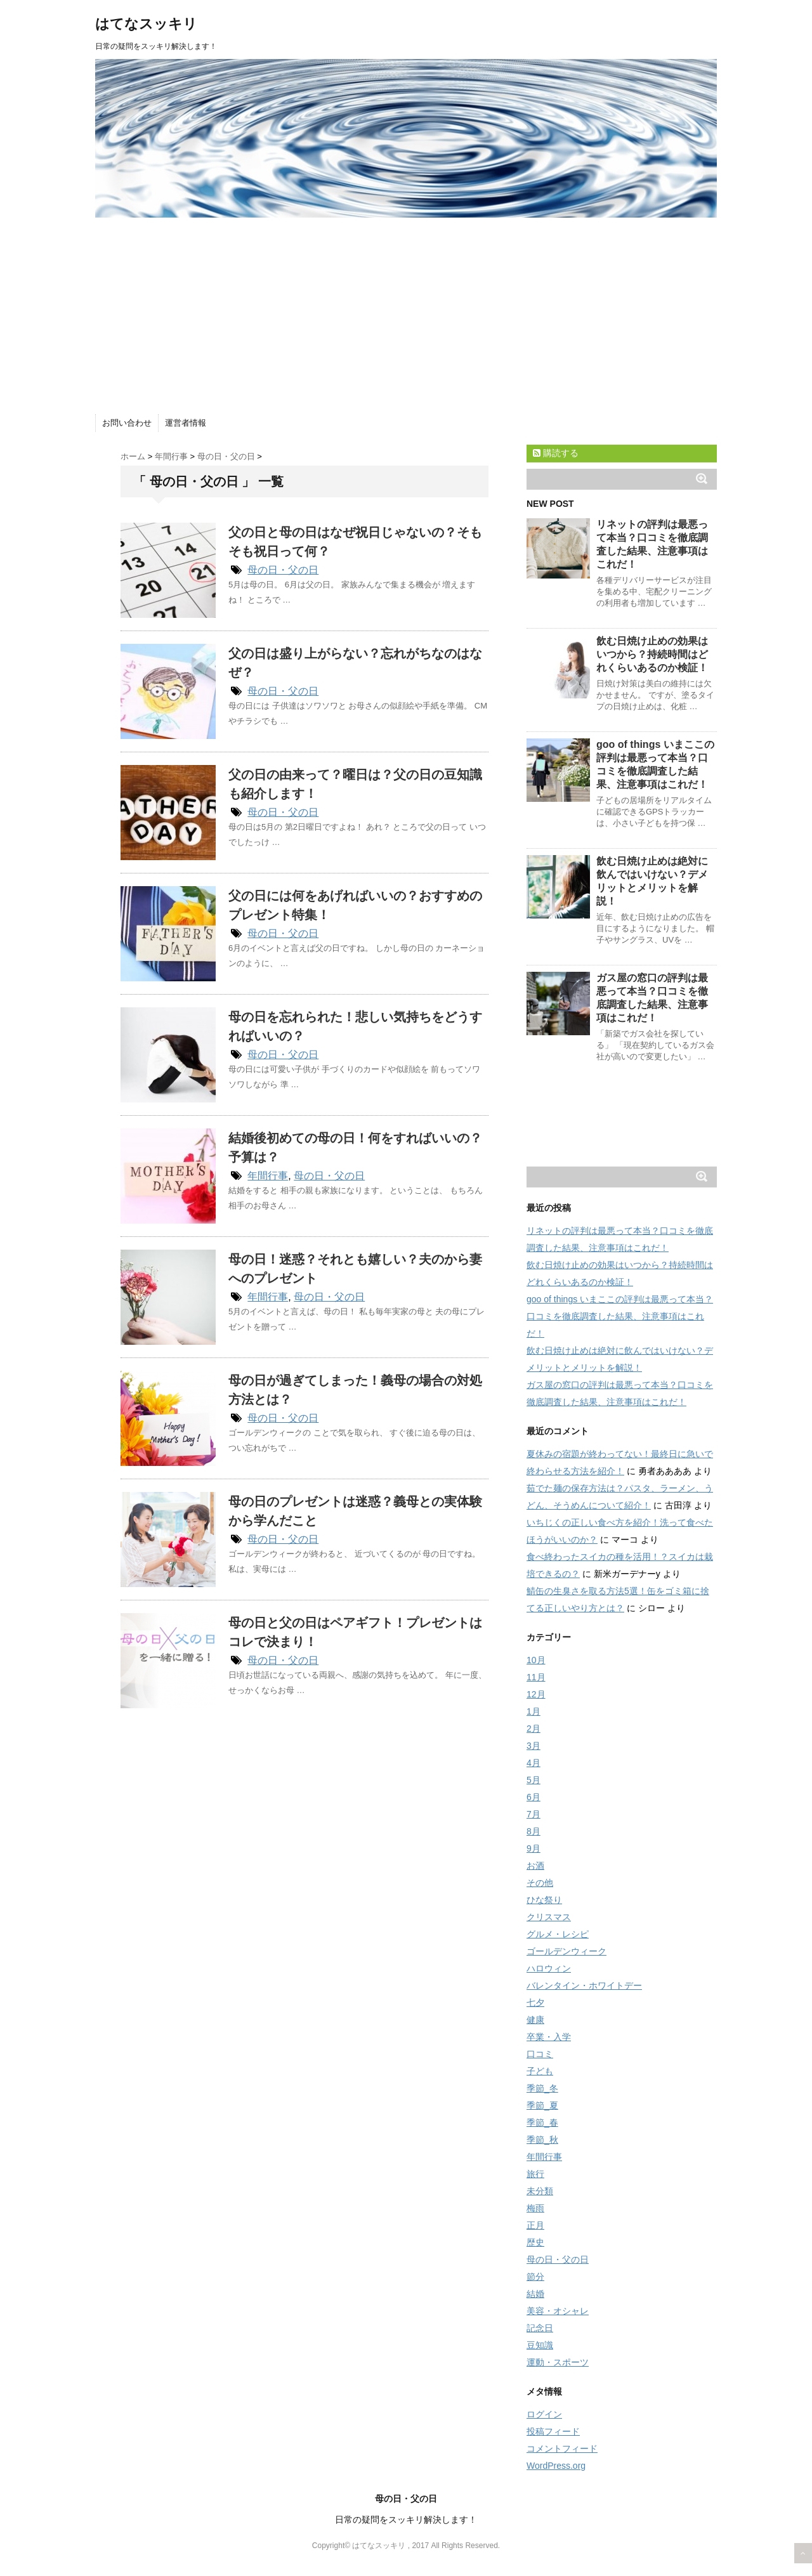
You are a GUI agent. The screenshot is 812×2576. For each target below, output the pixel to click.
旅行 (535, 2174)
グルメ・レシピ (558, 1934)
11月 (536, 1677)
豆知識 (540, 2345)
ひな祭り (544, 1900)
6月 (533, 1797)
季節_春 (542, 2122)
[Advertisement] (406, 313)
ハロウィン (549, 1968)
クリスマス (549, 1917)
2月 (533, 1728)
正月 (535, 2225)
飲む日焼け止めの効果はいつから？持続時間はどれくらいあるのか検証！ (652, 654)
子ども (540, 2071)
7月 (533, 1814)
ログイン (544, 2414)
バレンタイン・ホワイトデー (584, 1985)
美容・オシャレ (558, 2311)
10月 (536, 1660)
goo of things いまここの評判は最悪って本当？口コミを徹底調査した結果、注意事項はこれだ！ (620, 1316)
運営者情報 (185, 423)
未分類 (540, 2191)
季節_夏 (542, 2105)
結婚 (535, 2294)
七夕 (535, 2002)
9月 (533, 1848)
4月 (533, 1763)
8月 (533, 1831)
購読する (556, 453)
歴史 (535, 2242)
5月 (533, 1780)
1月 (533, 1711)
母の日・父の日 (282, 570)
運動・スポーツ (558, 2362)
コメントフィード (562, 2448)
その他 (540, 1883)
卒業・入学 (549, 2037)
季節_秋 (542, 2140)
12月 (536, 1694)
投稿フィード (553, 2431)
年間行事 (267, 1175)
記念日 (540, 2328)
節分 (535, 2277)
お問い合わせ (127, 423)
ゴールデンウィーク (566, 1951)
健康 (535, 2020)
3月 (533, 1746)
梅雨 (535, 2208)
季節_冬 (542, 2088)
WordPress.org (556, 2466)
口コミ (540, 2054)
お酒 (535, 1865)
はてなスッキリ (146, 24)
